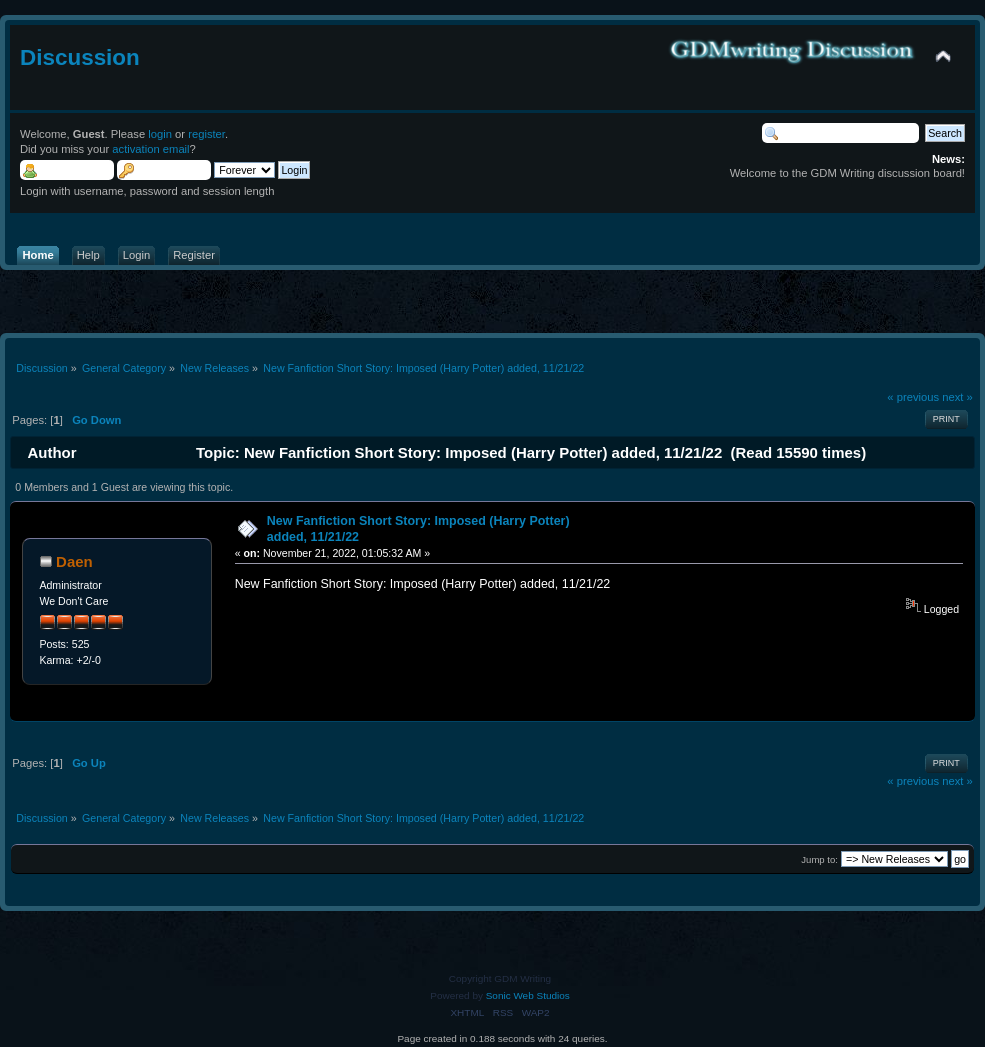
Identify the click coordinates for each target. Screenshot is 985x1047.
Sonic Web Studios (528, 995)
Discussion (80, 57)
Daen (74, 561)
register (206, 134)
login (160, 134)
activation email (150, 149)
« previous (913, 397)
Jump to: (819, 859)
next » (957, 397)
